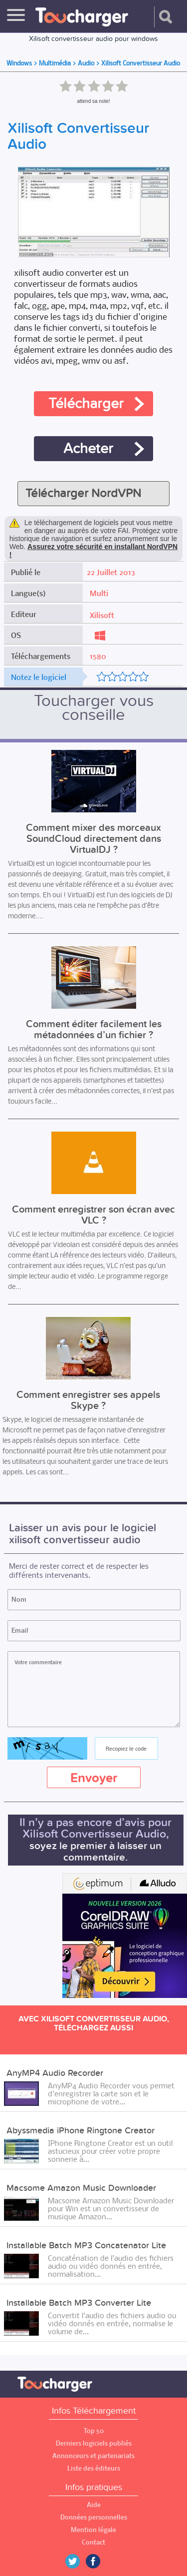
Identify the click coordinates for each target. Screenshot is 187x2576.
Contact (93, 2542)
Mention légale (93, 2530)
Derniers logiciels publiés (94, 2443)
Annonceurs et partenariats (93, 2456)
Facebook (100, 2561)
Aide (94, 2505)
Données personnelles (93, 2517)
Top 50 (94, 2431)
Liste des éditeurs (93, 2468)
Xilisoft (102, 615)
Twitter (76, 2561)
